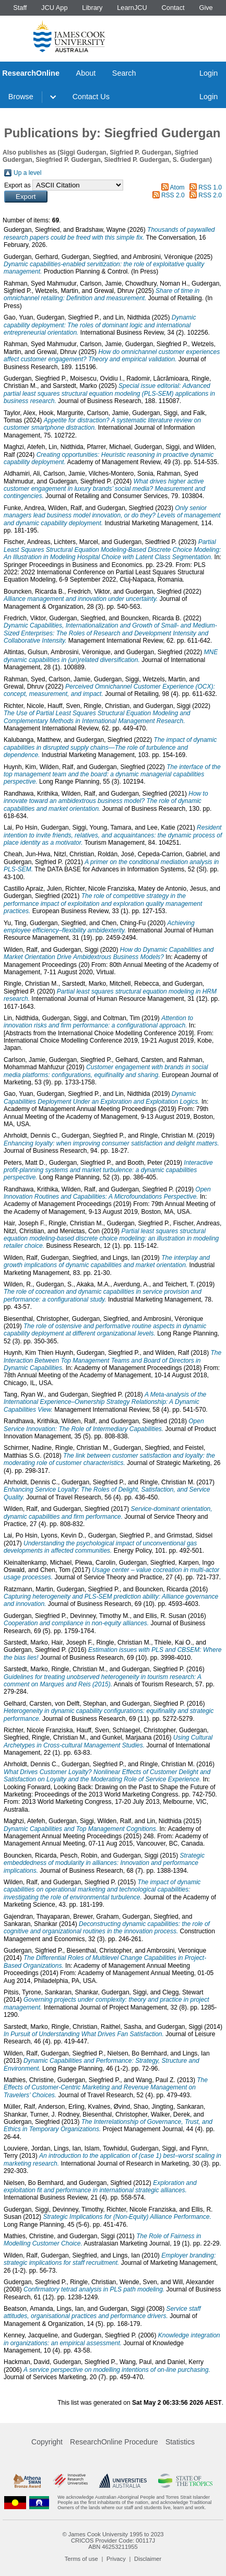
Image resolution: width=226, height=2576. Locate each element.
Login (208, 73)
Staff (20, 7)
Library (92, 7)
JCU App (54, 7)
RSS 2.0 (173, 195)
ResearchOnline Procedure (114, 2442)
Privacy (116, 2559)
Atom (177, 187)
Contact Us (91, 96)
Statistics (180, 2442)
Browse (20, 96)
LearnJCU (132, 7)
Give (205, 7)
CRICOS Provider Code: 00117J (113, 2540)
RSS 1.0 (210, 187)
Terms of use (81, 2559)
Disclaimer (147, 2559)
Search (124, 73)
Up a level (27, 172)
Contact (173, 7)
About (86, 73)
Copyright (47, 2442)
